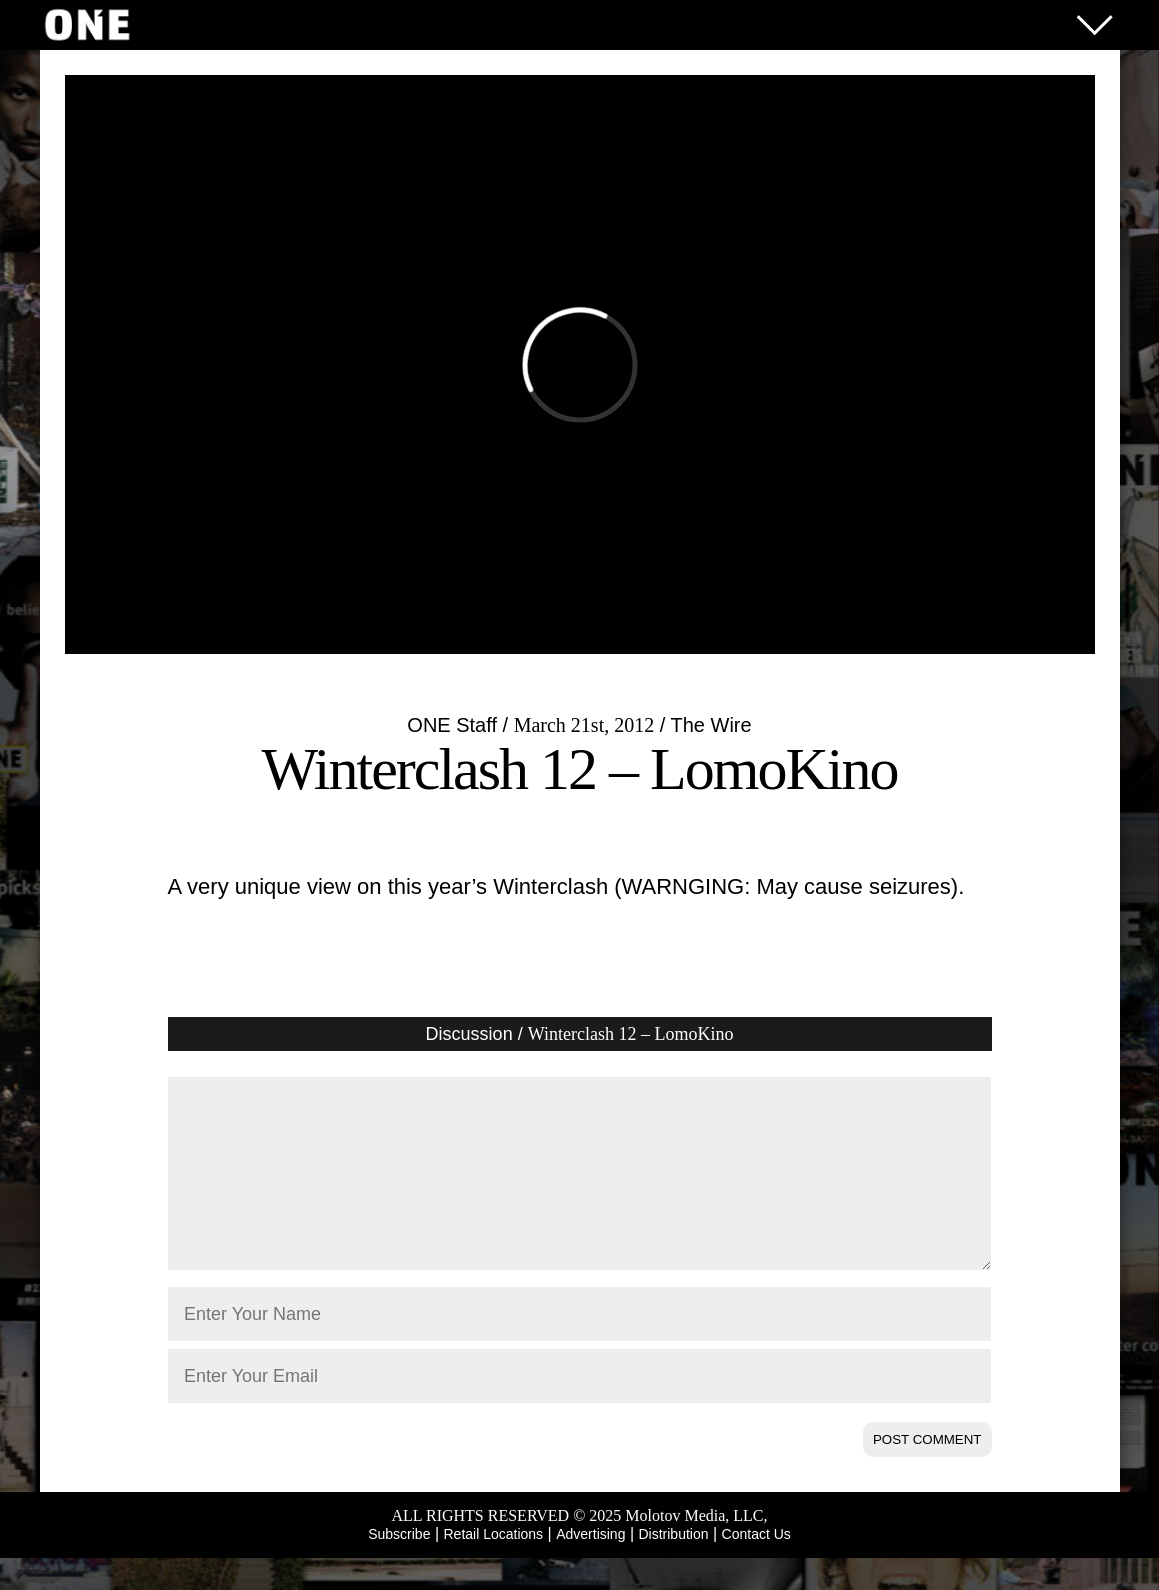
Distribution (673, 1566)
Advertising (590, 1566)
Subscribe (399, 1566)
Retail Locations (494, 1566)
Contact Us (756, 1566)
